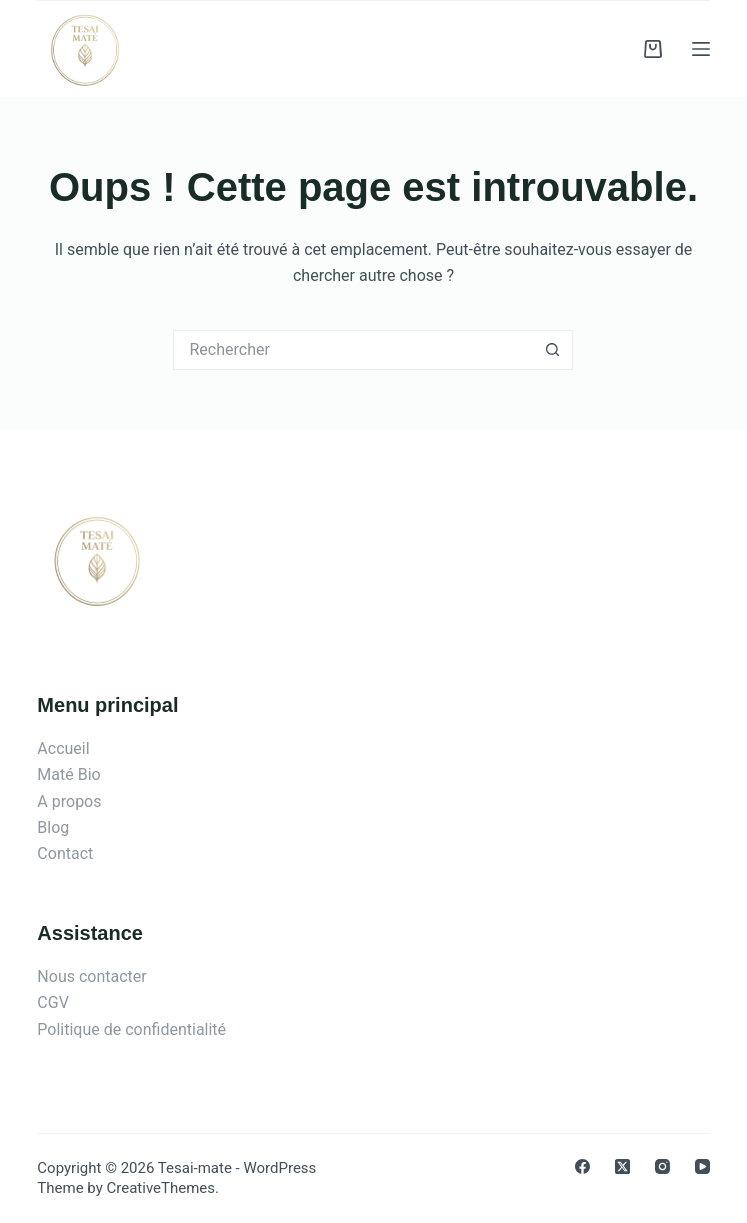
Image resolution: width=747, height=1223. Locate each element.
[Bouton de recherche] (553, 350)
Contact (65, 853)
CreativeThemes (161, 1188)
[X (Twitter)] (622, 1166)
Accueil (63, 748)
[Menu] (701, 49)
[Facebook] (582, 1166)
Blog (53, 827)
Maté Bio (68, 774)
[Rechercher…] (353, 350)
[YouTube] (702, 1166)
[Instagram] (662, 1166)
